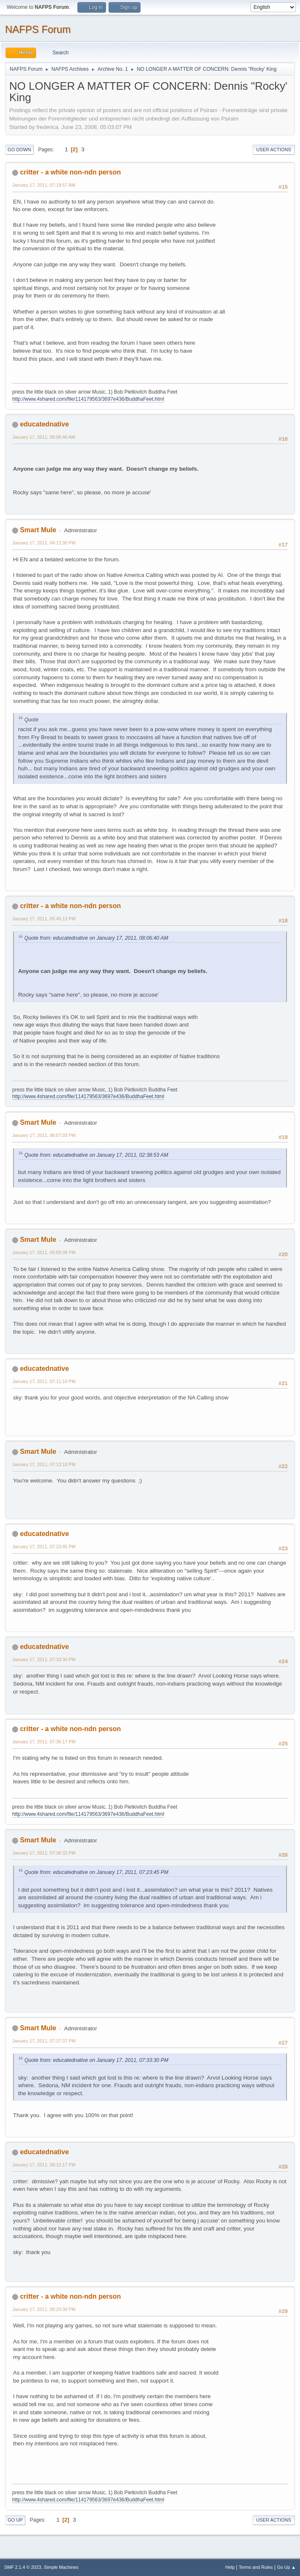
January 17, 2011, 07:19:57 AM (43, 185)
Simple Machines (61, 2567)
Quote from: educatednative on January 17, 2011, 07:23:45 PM (96, 1872)
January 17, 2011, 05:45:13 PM (43, 918)
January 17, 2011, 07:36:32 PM (43, 1852)
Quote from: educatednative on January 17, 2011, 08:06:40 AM (96, 938)
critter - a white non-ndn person (70, 172)
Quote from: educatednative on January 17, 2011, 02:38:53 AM (96, 1155)
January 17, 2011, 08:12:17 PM (43, 2164)
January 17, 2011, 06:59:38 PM (43, 1252)
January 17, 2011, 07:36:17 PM (43, 1741)
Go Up (15, 2519)
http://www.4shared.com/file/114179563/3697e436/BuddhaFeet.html (88, 399)
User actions (273, 149)
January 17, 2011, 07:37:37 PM (43, 2040)
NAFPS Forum (38, 29)
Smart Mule (38, 529)
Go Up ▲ (286, 2567)
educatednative (44, 424)
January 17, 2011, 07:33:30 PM (43, 1659)
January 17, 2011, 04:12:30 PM (43, 542)
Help (230, 2567)
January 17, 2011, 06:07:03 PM (43, 1135)
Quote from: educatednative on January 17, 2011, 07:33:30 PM (96, 2060)
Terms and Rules (256, 2567)
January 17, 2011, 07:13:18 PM (43, 1464)
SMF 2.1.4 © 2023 (22, 2567)
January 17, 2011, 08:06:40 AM (43, 437)
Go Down (19, 149)
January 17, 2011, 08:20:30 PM (43, 2309)
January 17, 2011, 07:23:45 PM (43, 1546)
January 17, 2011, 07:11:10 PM (43, 1381)
